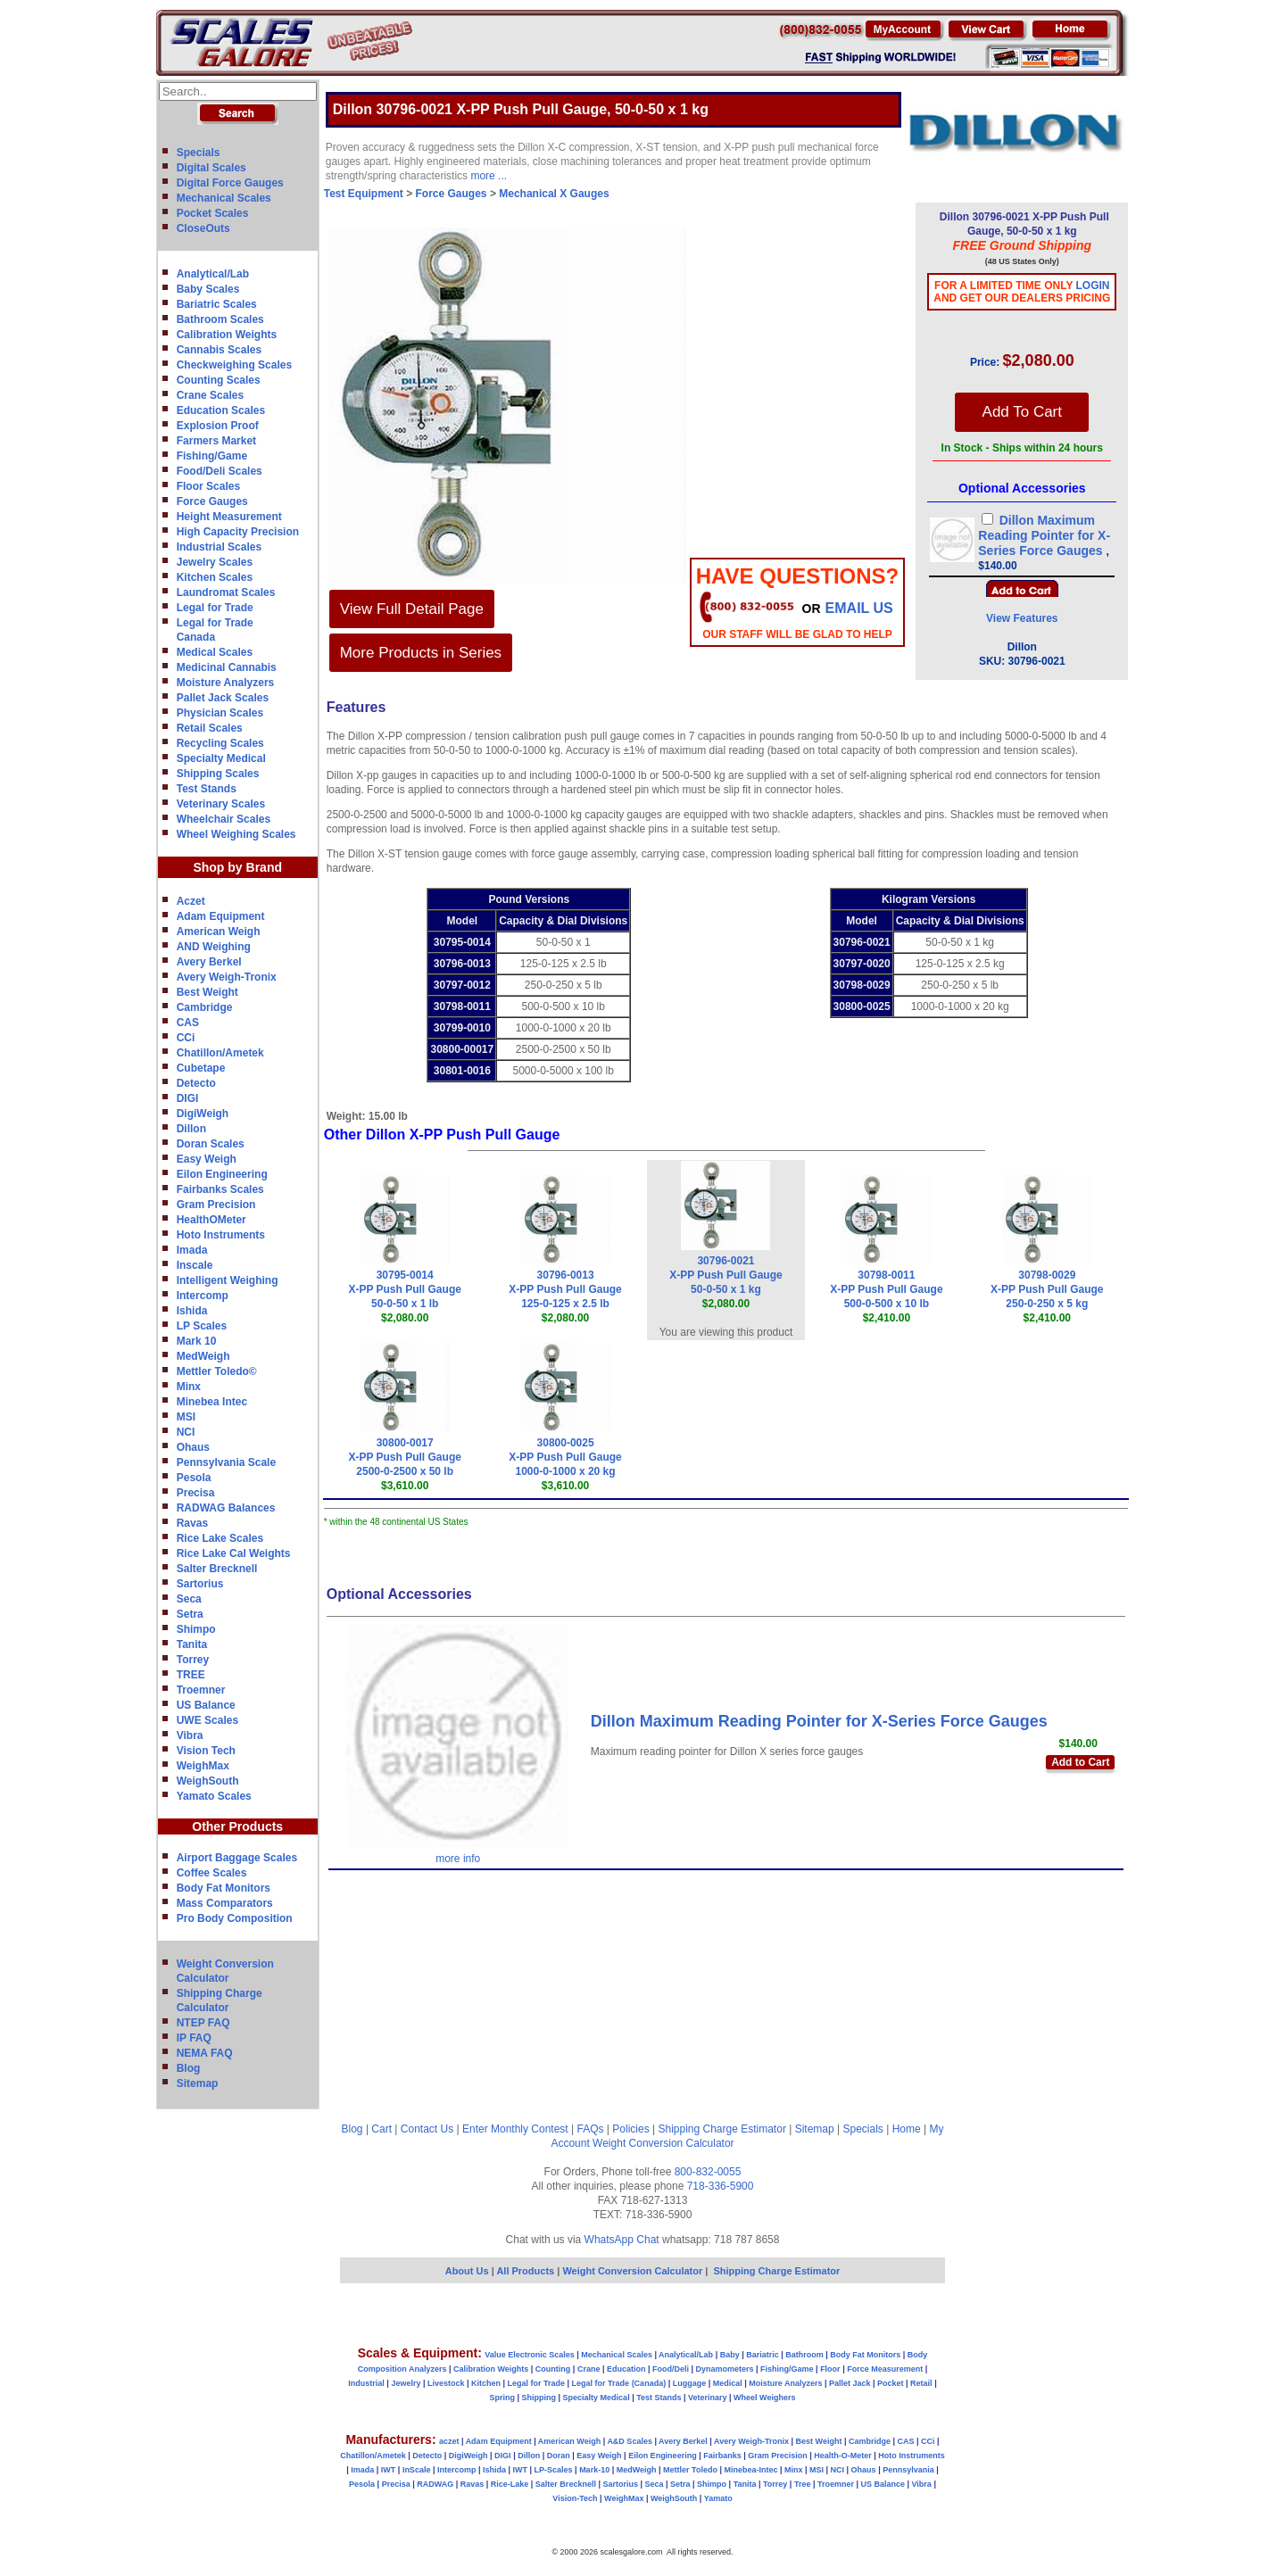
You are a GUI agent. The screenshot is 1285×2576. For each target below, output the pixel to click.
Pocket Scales (213, 213)
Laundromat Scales (226, 592)
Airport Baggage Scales (237, 1857)
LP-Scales (554, 2469)
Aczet (191, 901)
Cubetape (201, 1068)
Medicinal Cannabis (227, 667)
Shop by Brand (237, 867)
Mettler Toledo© (217, 1371)
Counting (553, 2369)
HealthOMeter (211, 1219)
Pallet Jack (850, 2383)
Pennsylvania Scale (226, 1462)
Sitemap (198, 2083)
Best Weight (207, 992)
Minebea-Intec (750, 2469)
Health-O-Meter (843, 2455)
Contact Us (427, 2129)
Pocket (890, 2383)
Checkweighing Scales (234, 365)
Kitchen (486, 2383)
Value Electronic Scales (530, 2354)
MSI (186, 1417)
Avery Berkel (209, 962)
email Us (859, 608)
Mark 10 (197, 1341)
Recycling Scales (220, 743)
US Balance (206, 1705)
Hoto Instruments (221, 1235)
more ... (488, 176)
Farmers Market (216, 441)
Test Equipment (363, 193)
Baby (730, 2354)
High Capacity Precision (238, 532)
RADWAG (435, 2484)
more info (457, 1858)
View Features (1021, 618)
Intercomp (202, 1295)
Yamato (718, 2498)
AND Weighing (214, 946)
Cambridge (205, 1007)
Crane (589, 2369)
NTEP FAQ (203, 2023)
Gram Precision (216, 1204)
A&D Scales (629, 2441)
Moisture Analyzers (226, 682)
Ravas (192, 1523)
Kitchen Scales (215, 577)
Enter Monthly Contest (515, 2129)
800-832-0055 (708, 2172)
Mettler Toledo (690, 2469)
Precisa (196, 1493)
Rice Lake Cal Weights (234, 1553)
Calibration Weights (227, 334)
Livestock (446, 2383)
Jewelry (405, 2383)
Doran (558, 2455)
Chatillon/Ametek (220, 1053)
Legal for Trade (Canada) (619, 2383)
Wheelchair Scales (223, 819)
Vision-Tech (574, 2498)
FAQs (590, 2129)
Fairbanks (722, 2455)
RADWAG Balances (226, 1508)
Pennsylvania (908, 2469)
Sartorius (200, 1584)
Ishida (192, 1311)
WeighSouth (208, 1781)
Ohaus (193, 1447)
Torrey (193, 1659)
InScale (416, 2469)
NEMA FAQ (205, 2053)
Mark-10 (594, 2469)
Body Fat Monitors (223, 1888)
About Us (467, 2270)
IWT (388, 2469)
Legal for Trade (215, 607)
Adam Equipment (221, 916)
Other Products (237, 1826)
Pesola (194, 1477)
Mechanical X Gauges (554, 193)
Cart (381, 2129)
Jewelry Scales (215, 562)
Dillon (191, 1128)
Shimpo (196, 1629)
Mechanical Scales (224, 198)
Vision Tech (206, 1750)
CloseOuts (203, 228)
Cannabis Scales (219, 350)
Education (626, 2369)
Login (1093, 285)
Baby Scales (208, 289)
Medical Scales (215, 652)
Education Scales (221, 410)
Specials (198, 152)
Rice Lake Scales (220, 1538)
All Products (526, 2270)
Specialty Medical (221, 758)
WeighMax (203, 1766)
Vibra (190, 1735)
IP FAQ (194, 2038)
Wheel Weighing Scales (236, 834)
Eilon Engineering (222, 1174)
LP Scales (202, 1326)
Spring (503, 2397)
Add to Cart (1080, 1762)
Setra (190, 1614)
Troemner (201, 1690)
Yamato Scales (214, 1796)
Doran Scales (211, 1144)
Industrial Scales (219, 547)
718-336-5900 (720, 2186)
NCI (186, 1432)
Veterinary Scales (221, 804)
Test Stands (206, 789)
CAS (188, 1022)
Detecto (196, 1083)
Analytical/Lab (213, 274)
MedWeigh (203, 1356)
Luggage (690, 2383)
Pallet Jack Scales (223, 698)
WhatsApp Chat (621, 2239)
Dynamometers (725, 2369)
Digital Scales (211, 168)
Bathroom (804, 2354)
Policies (630, 2129)
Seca (189, 1599)
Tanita (192, 1644)
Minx (189, 1386)
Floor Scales (208, 486)
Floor (830, 2369)
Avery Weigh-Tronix (227, 977)
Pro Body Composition (235, 1918)
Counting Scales (219, 380)
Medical (727, 2383)
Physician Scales (220, 713)
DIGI (188, 1098)
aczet (449, 2441)
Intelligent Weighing (227, 1280)
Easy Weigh (206, 1159)
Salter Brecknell (217, 1568)
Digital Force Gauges (230, 183)
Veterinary (707, 2397)
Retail (921, 2383)
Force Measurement (885, 2369)
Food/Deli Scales (219, 471)
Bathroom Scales (220, 319)
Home (906, 2129)
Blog (189, 2068)
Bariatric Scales (217, 304)
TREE (191, 1675)
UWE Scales (207, 1720)
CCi (186, 1037)
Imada (192, 1250)
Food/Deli (670, 2369)
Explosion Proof (218, 425)
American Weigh (219, 931)
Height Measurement (229, 516)
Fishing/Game (212, 456)
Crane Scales (210, 395)
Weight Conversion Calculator (663, 2143)
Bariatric (762, 2354)
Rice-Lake (510, 2484)
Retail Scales (210, 728)
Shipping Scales (218, 773)
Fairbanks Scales (220, 1189)
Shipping (539, 2397)
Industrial (366, 2383)
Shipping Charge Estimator (721, 2129)
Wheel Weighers (764, 2397)
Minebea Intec (212, 1402)
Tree (802, 2484)
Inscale (195, 1265)
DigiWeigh (202, 1113)
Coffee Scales (212, 1873)
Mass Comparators (225, 1903)
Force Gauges (212, 501)
